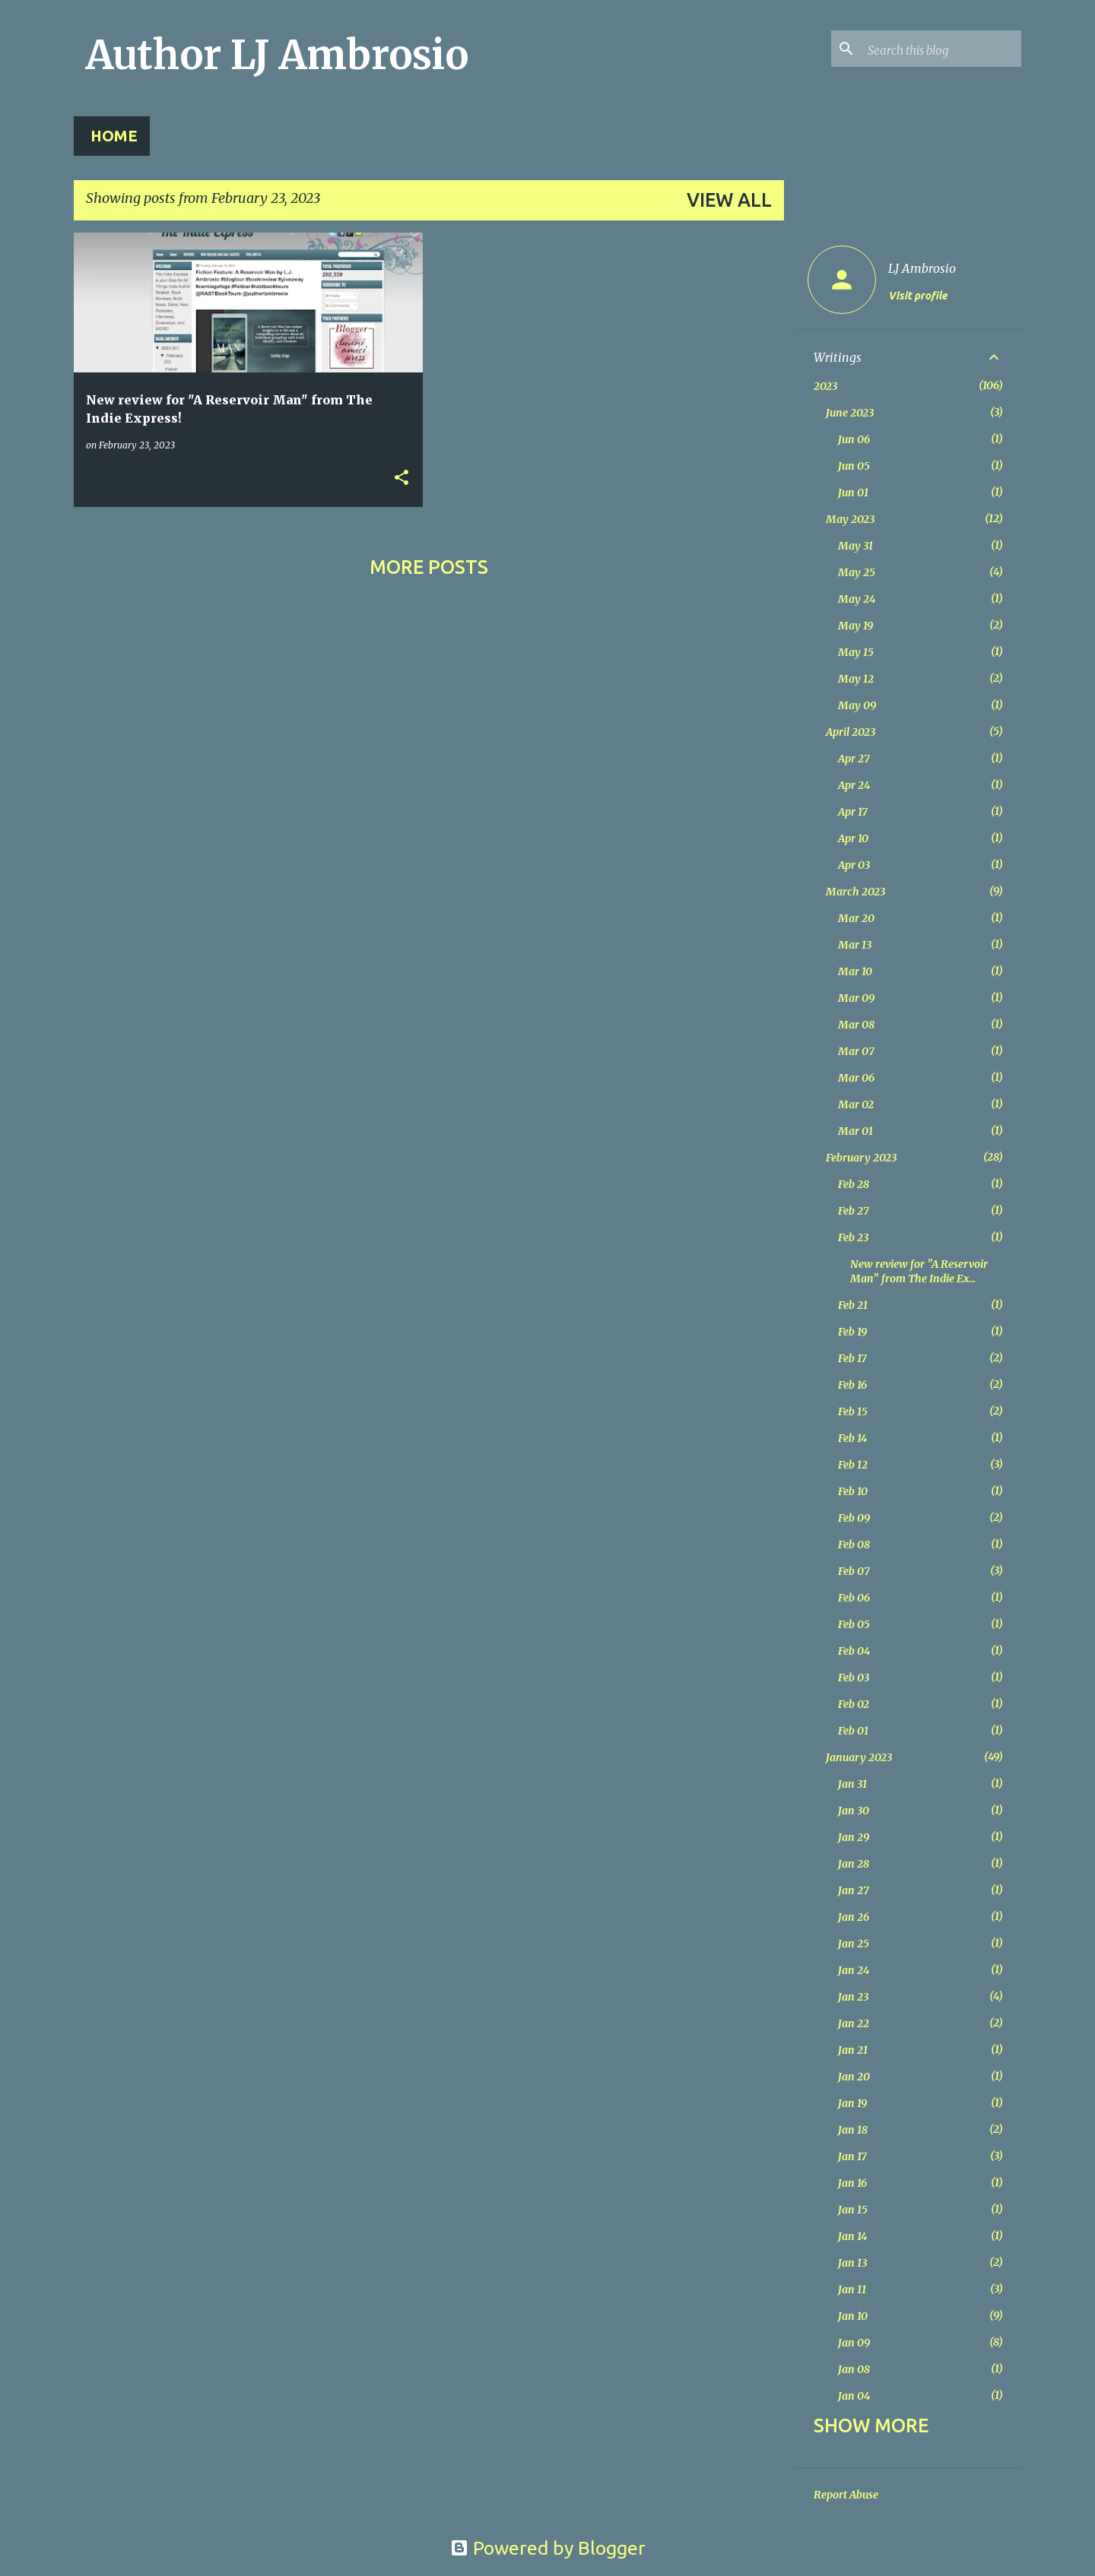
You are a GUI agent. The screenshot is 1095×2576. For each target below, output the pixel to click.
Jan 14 (852, 2236)
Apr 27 (854, 758)
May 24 (856, 599)
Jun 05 (854, 466)
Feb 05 (854, 1624)
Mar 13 (854, 945)
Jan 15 (853, 2209)
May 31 (855, 546)
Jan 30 (853, 1810)
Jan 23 (853, 1997)
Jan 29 (853, 1837)
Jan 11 (852, 2289)
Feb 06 (854, 1598)
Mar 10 (855, 971)
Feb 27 (853, 1211)
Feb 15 (853, 1411)
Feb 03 (853, 1677)
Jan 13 (852, 2263)
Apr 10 (853, 838)
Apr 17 (853, 812)
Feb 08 (854, 1544)
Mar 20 (856, 918)
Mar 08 (856, 1024)
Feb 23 (853, 1237)
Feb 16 (852, 1385)
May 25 (856, 572)
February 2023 (861, 1157)
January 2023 (859, 1757)
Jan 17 (852, 2156)
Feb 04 (854, 1651)
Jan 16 (852, 2183)
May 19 (855, 625)
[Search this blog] (941, 48)
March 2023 (855, 891)
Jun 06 (854, 439)
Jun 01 (853, 492)
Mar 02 (856, 1104)
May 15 (856, 652)
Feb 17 (852, 1358)
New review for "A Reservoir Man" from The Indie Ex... (919, 1271)
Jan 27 (853, 1890)
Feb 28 (853, 1184)
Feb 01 (853, 1731)
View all (729, 200)
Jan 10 (853, 2316)
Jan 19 (852, 2103)
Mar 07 (856, 1051)
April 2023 (850, 732)
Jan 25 (853, 1943)
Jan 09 (854, 2342)
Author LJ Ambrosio (277, 55)
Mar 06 (856, 1078)
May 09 (857, 705)
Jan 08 (854, 2369)
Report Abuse (846, 2495)
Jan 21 (853, 2050)
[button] (401, 478)
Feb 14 (852, 1438)
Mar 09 (856, 998)
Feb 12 (853, 1465)
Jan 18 (853, 2130)
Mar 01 (855, 1131)
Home (114, 135)
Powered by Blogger (548, 2548)
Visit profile (917, 296)
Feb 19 (852, 1332)
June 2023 (850, 413)
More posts (429, 567)
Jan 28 (853, 1864)
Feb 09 (854, 1518)
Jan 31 (852, 1784)
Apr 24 (854, 785)
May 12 (856, 679)
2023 (825, 386)
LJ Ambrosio (922, 268)
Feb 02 (853, 1704)
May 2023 (850, 519)
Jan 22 (853, 2023)
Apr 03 (854, 865)
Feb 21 (853, 1305)
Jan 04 (854, 2396)
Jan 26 (853, 1917)
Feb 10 (853, 1491)
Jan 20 (854, 2076)
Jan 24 (853, 1970)
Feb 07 (854, 1571)
